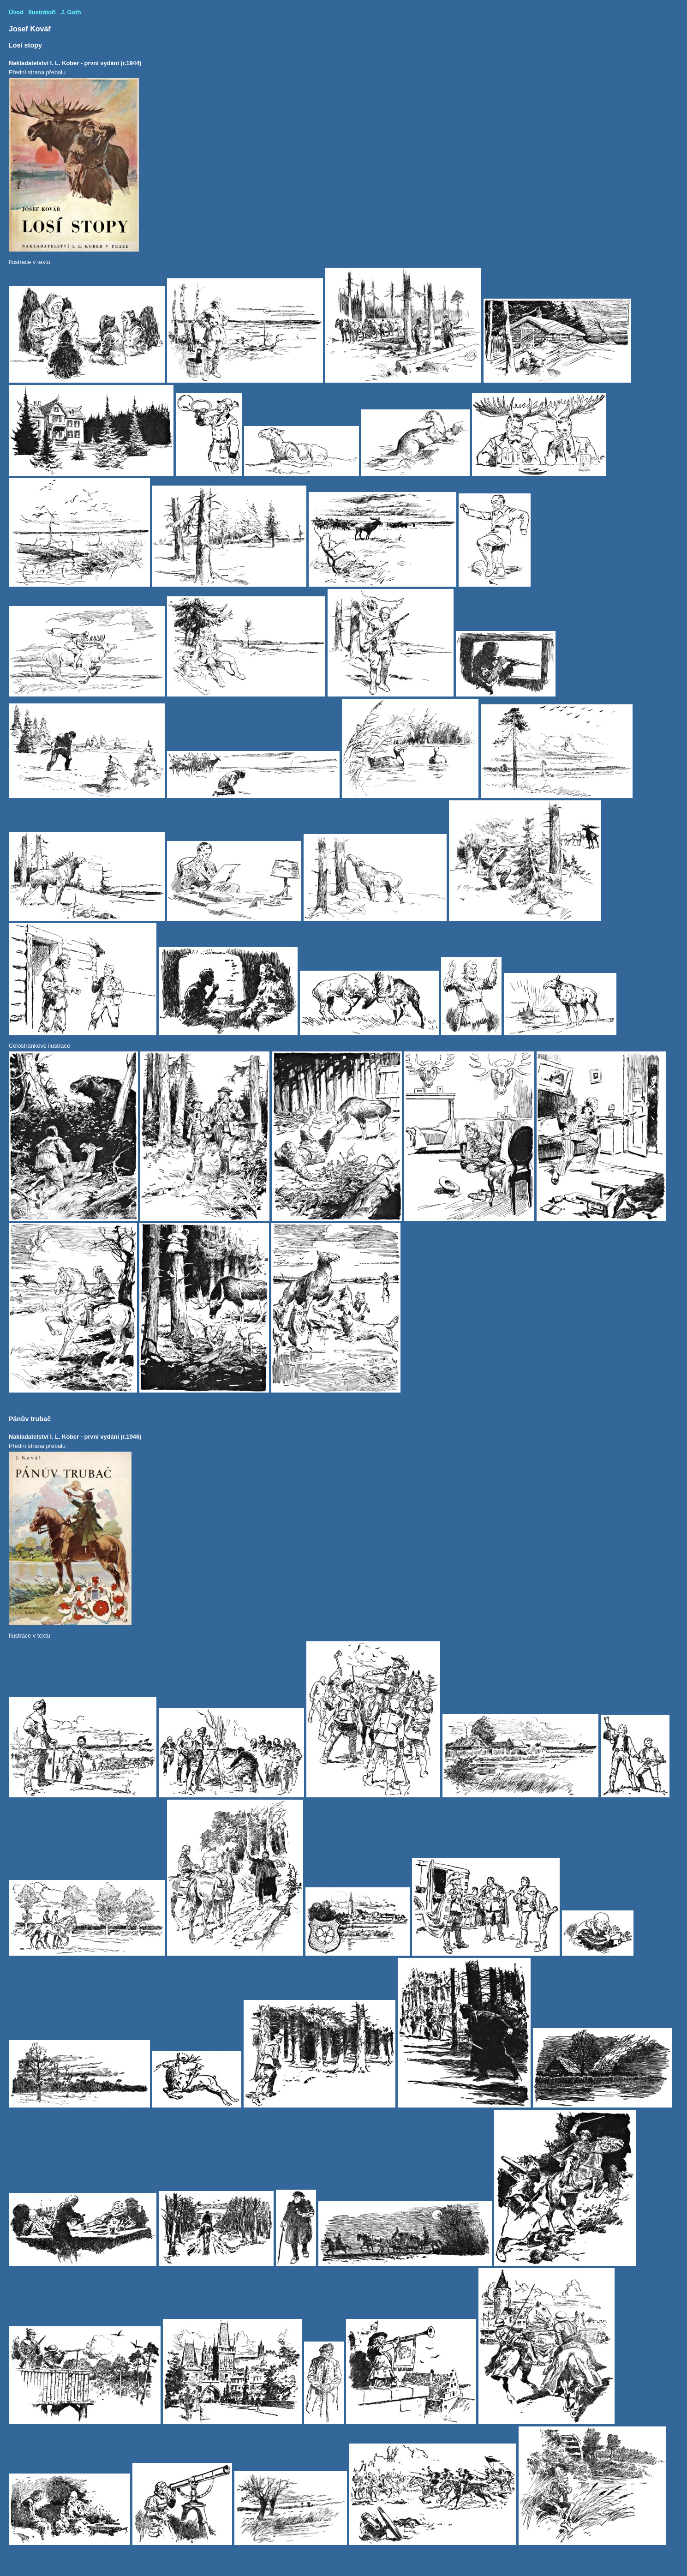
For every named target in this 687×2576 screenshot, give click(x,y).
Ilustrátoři (42, 12)
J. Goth (70, 12)
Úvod (16, 12)
